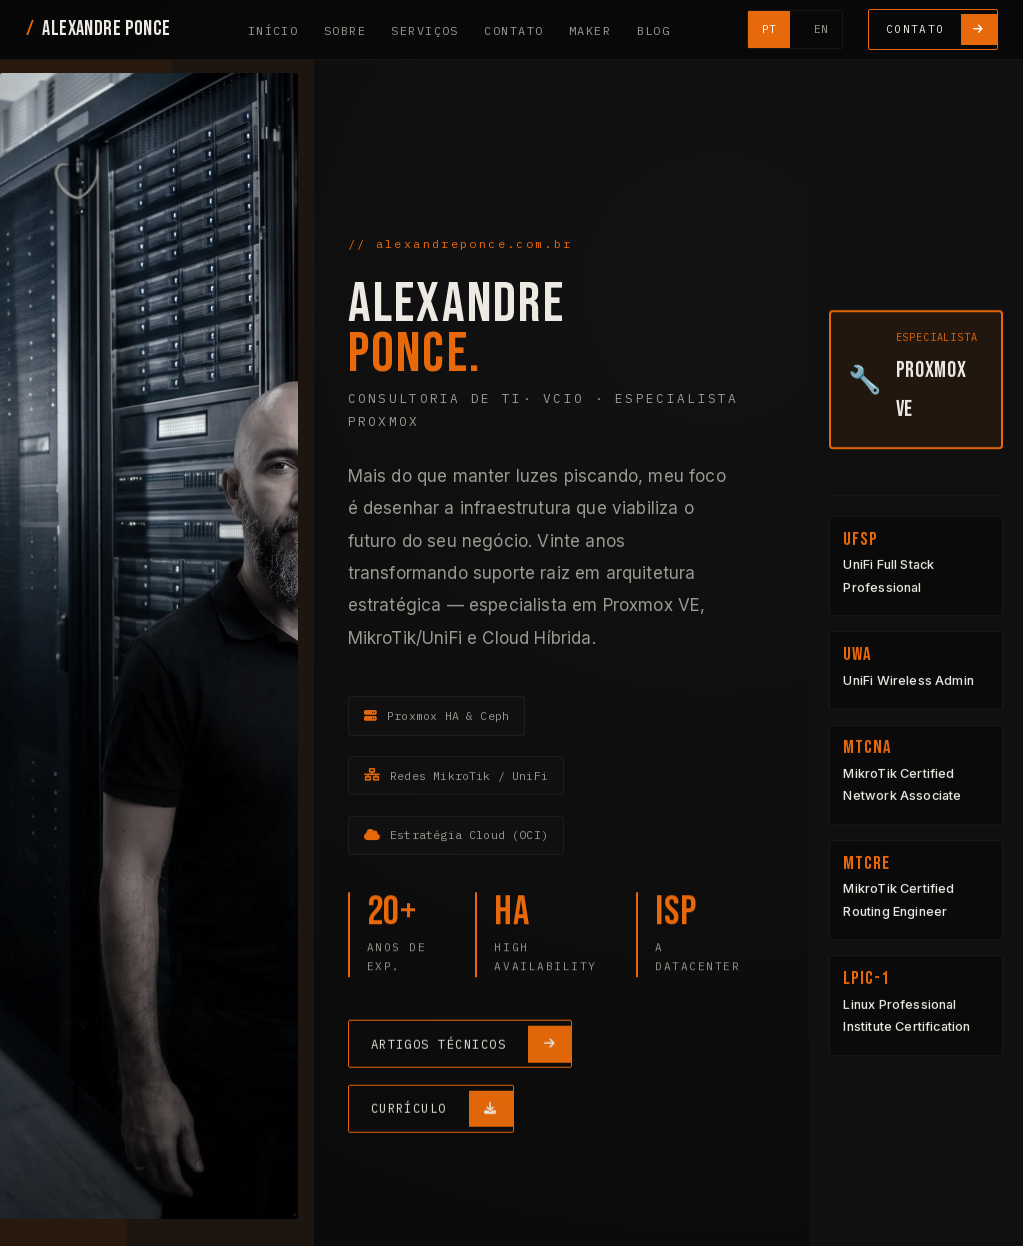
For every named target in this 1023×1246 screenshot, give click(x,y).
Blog (653, 30)
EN (821, 29)
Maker (590, 30)
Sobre (345, 30)
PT (769, 29)
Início (273, 30)
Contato (513, 30)
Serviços (424, 30)
